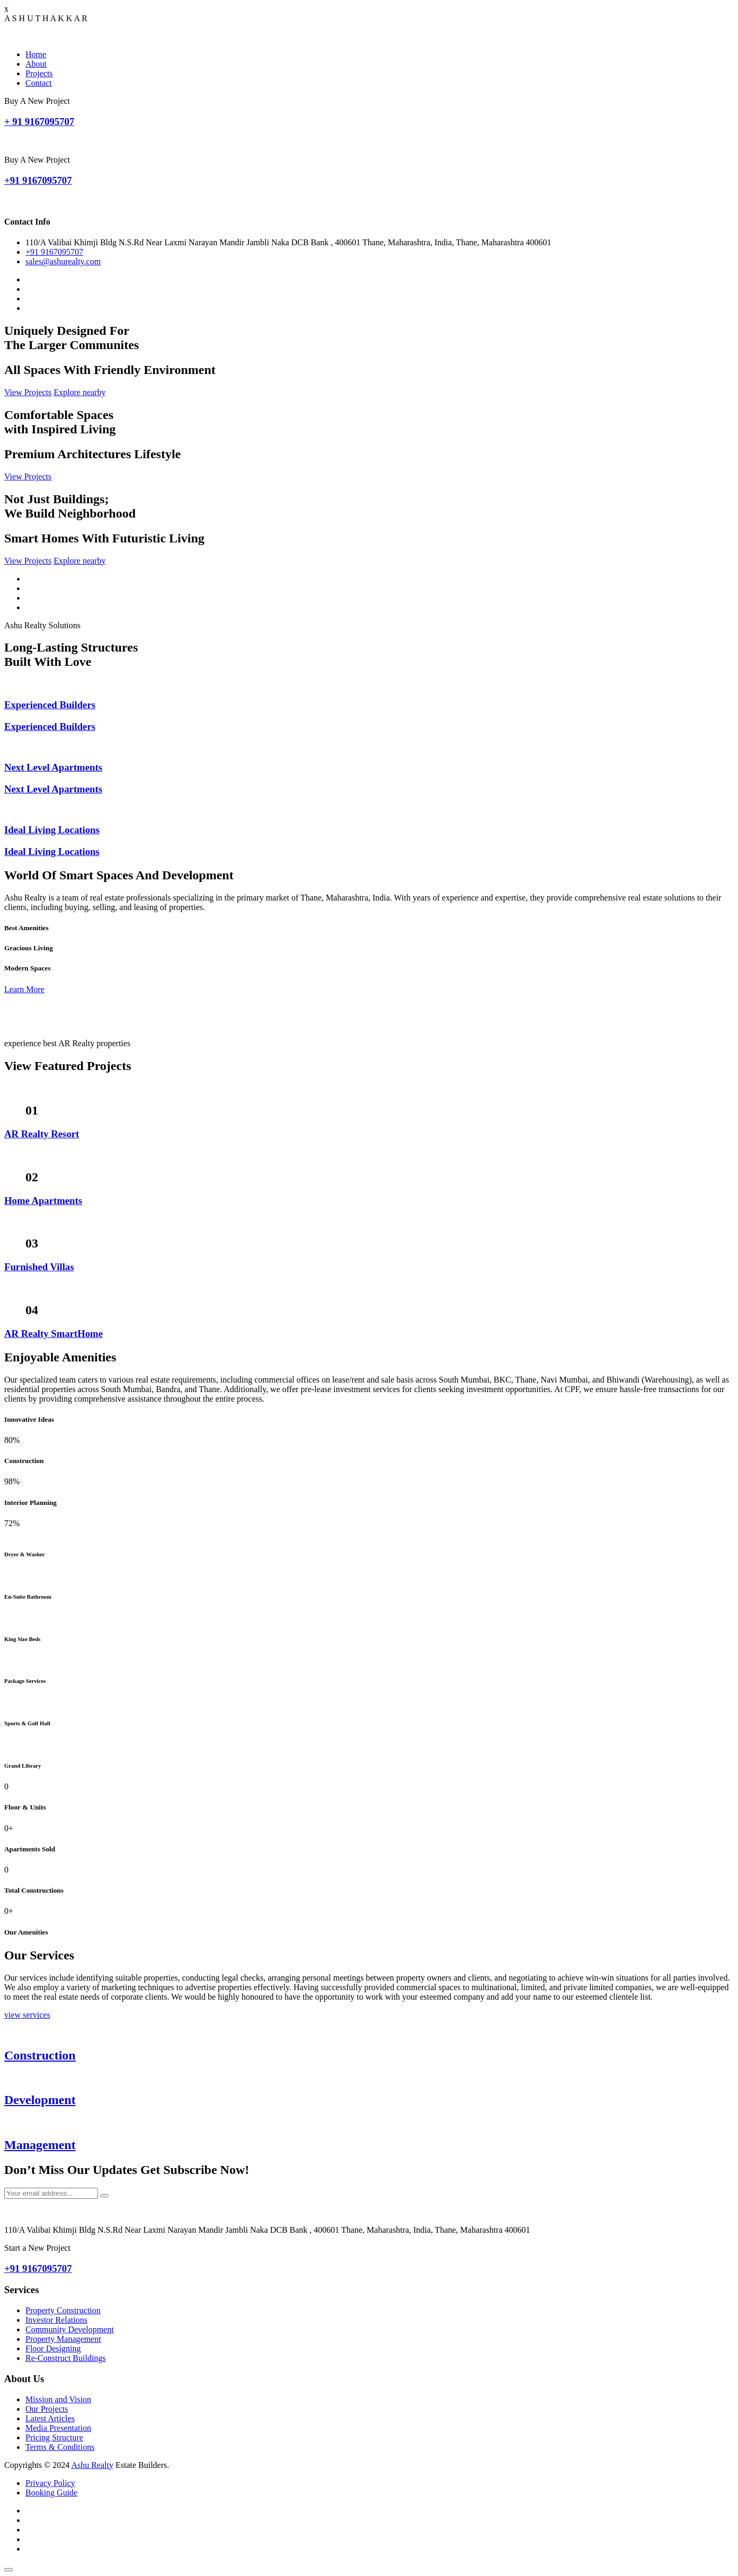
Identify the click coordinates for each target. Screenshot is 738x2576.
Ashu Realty (92, 2465)
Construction (40, 2055)
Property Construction (63, 2310)
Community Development (69, 2329)
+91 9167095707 (38, 180)
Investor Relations (56, 2319)
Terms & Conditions (59, 2447)
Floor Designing (53, 2348)
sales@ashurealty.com (63, 261)
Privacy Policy (50, 2483)
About (36, 63)
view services (27, 2014)
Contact (38, 82)
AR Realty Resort (41, 1133)
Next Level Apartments (53, 767)
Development (40, 2100)
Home (35, 54)
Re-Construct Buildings (65, 2358)
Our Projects (46, 2408)
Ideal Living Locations (52, 829)
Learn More (24, 989)
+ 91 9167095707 (39, 121)
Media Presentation (58, 2427)
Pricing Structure (54, 2437)
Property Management (63, 2338)
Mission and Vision (58, 2399)
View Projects (27, 392)
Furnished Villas (39, 1266)
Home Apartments (43, 1200)
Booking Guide (51, 2492)
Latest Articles (50, 2418)
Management (40, 2145)
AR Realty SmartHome (53, 1333)
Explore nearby (79, 392)
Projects (39, 73)
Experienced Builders (49, 704)
